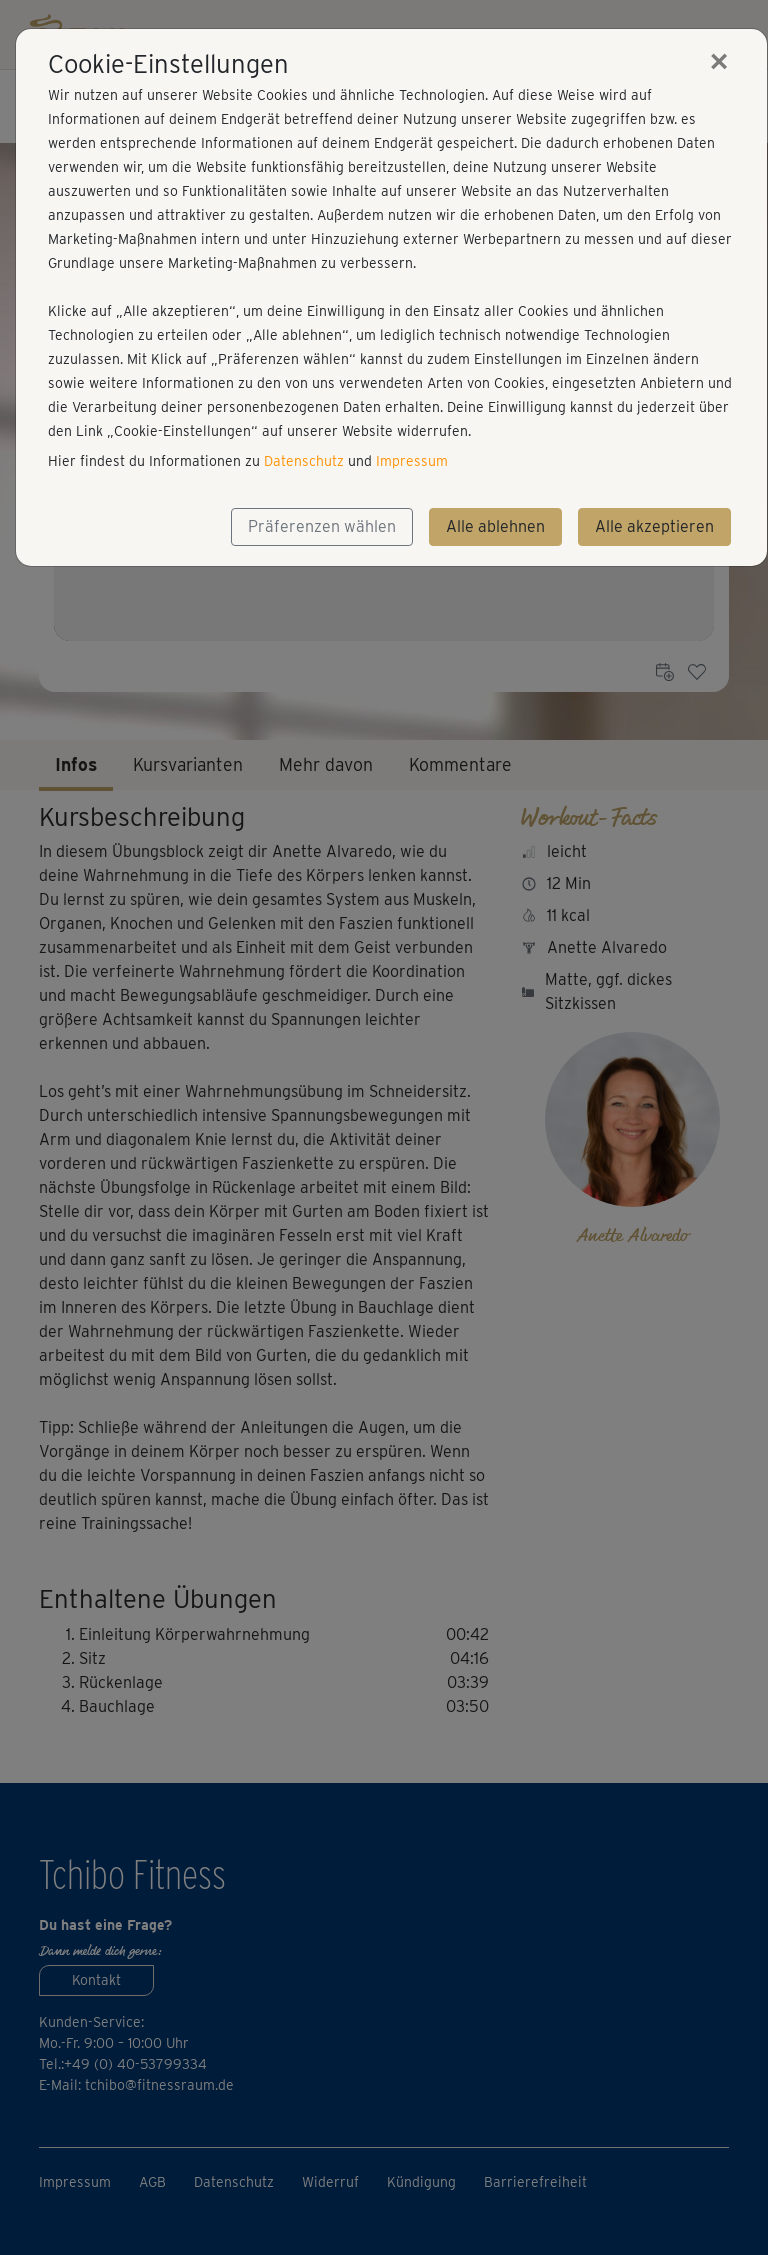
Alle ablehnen (495, 526)
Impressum (412, 461)
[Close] (719, 61)
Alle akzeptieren (654, 526)
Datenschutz (304, 461)
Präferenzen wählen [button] (322, 526)
